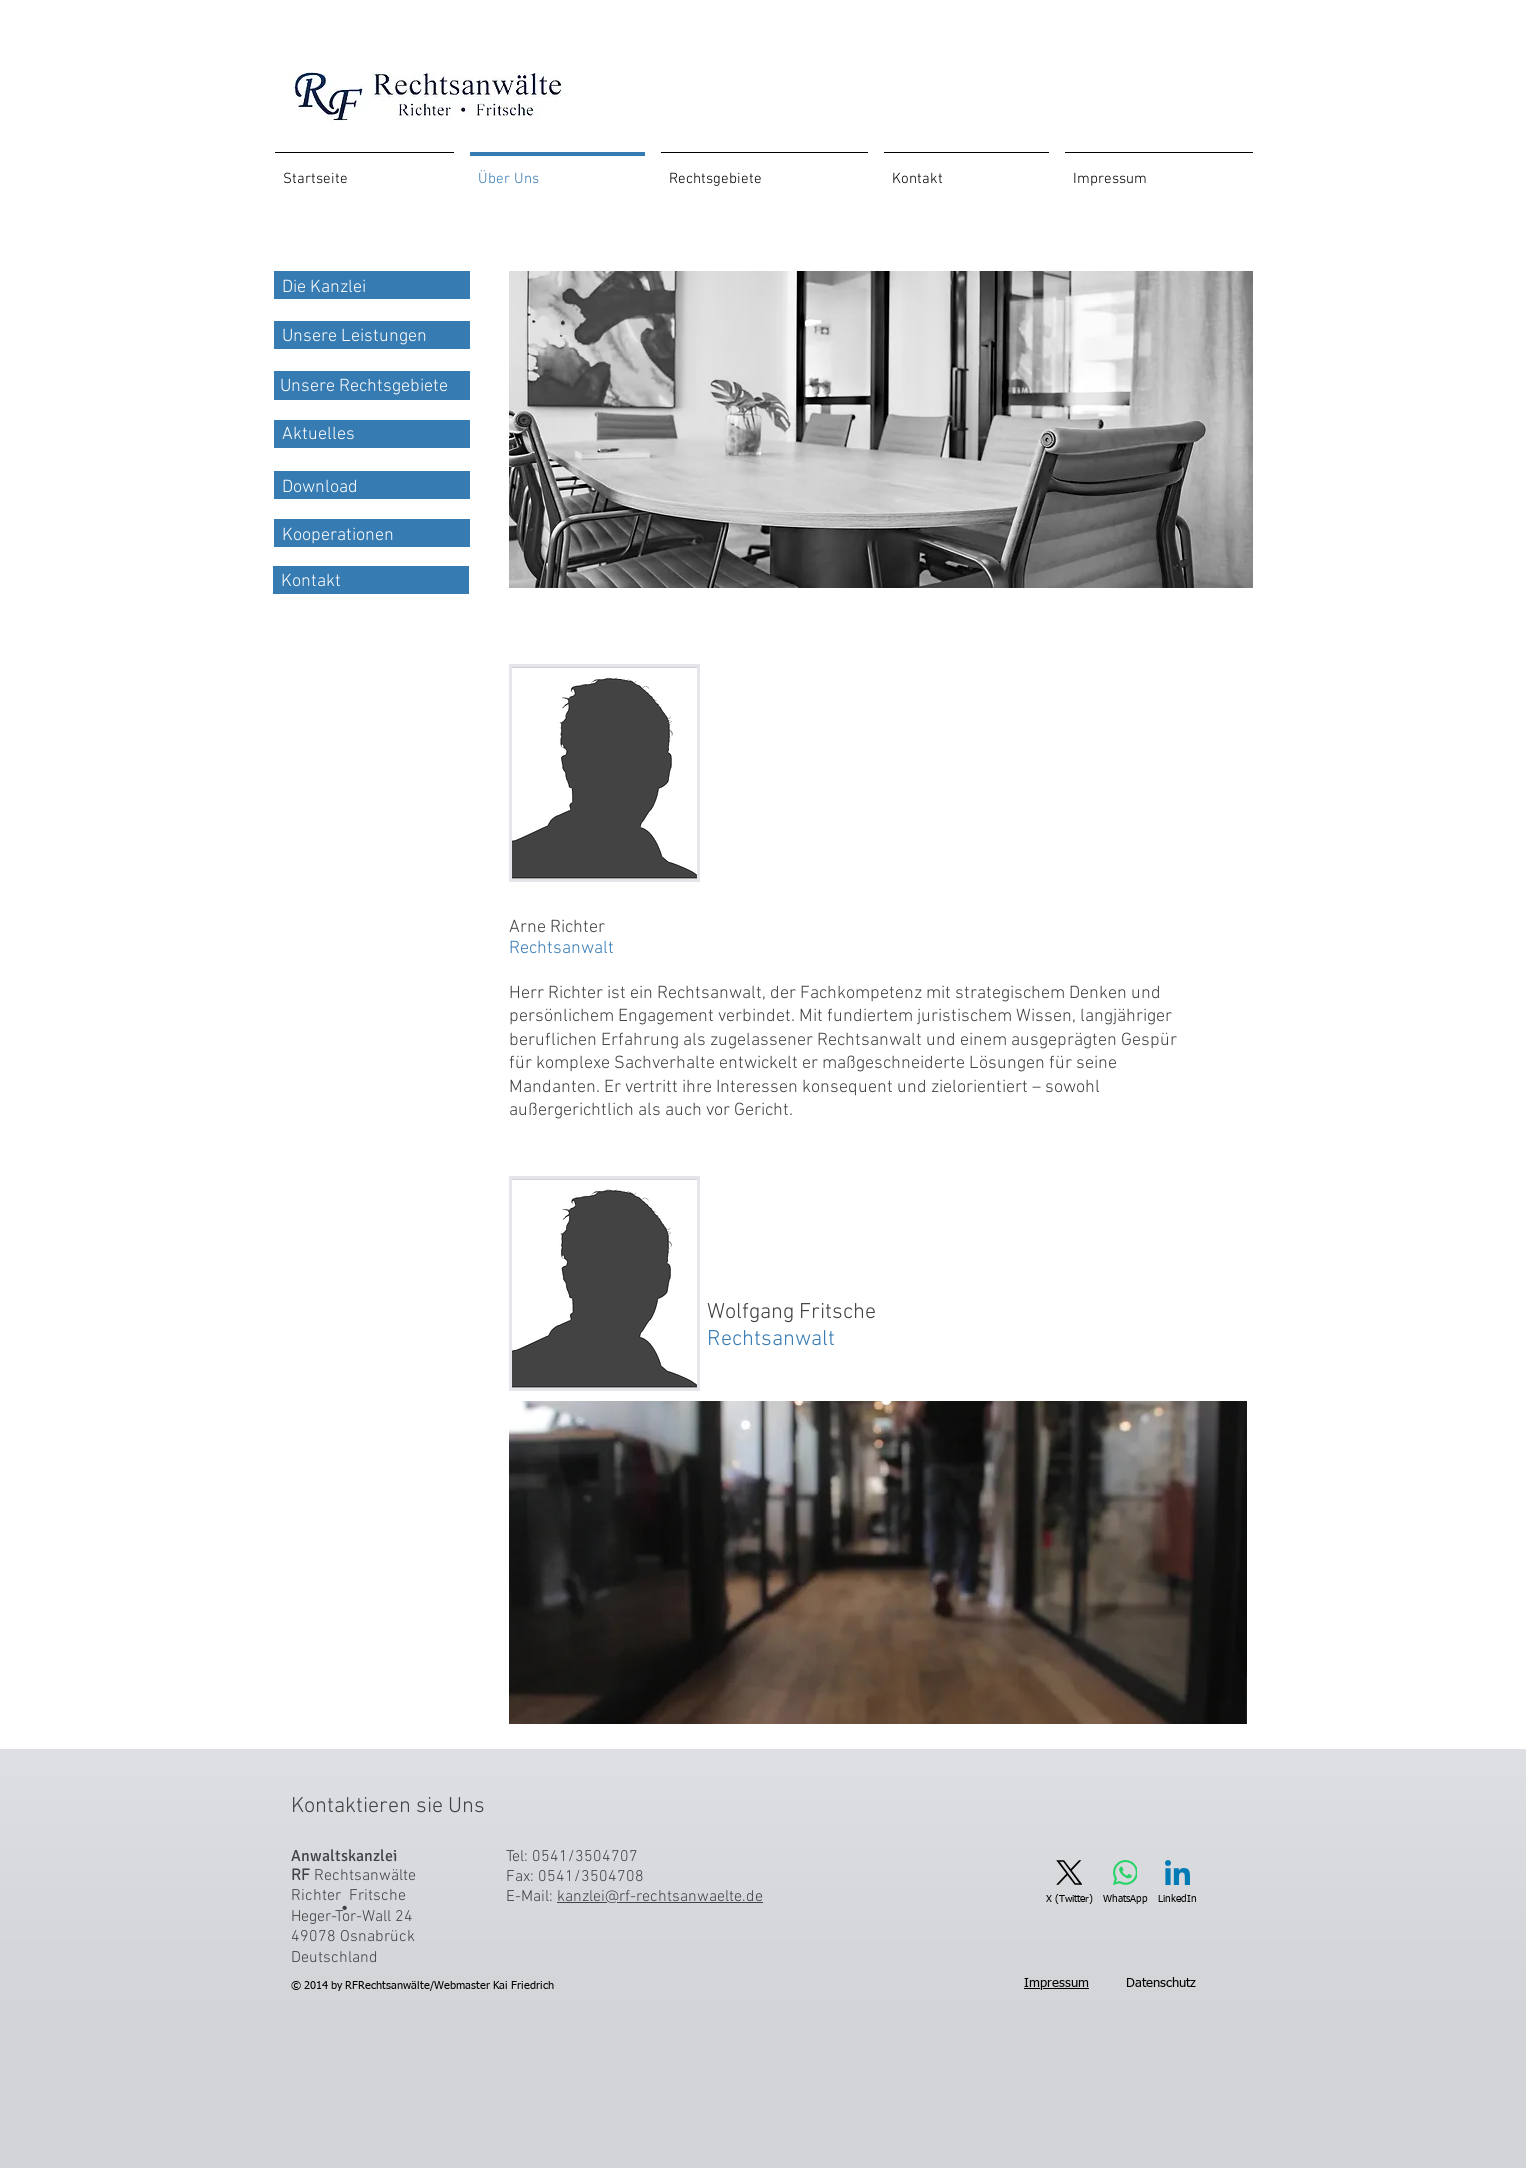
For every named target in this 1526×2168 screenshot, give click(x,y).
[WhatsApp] (1125, 1882)
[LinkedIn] (1177, 1882)
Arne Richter (561, 938)
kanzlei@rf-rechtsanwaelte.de (660, 1897)
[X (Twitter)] (1069, 1882)
